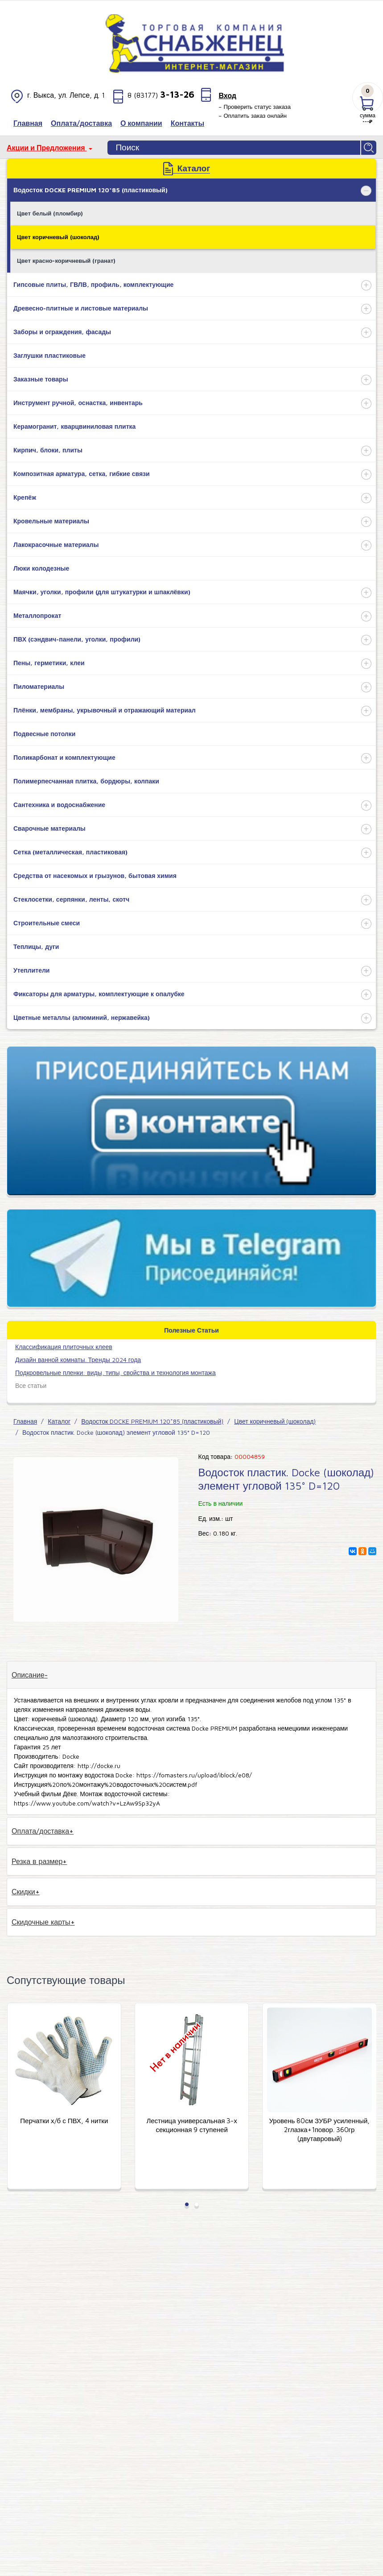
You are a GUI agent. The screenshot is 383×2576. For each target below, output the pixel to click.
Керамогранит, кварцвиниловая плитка (74, 426)
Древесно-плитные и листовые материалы (80, 308)
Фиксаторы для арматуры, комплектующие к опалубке (99, 994)
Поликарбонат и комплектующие (64, 757)
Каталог (59, 1421)
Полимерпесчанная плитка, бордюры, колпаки (86, 781)
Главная (25, 1421)
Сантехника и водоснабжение (59, 804)
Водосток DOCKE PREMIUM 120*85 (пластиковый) (90, 190)
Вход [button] (227, 95)
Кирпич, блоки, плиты (47, 450)
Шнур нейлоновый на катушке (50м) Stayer (64, 2125)
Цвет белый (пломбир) (50, 213)
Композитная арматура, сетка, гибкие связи (81, 473)
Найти (368, 148)
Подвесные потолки (44, 733)
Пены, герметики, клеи (49, 663)
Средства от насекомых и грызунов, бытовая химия (95, 875)
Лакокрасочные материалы (56, 544)
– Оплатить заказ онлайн (252, 115)
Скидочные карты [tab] (41, 1922)
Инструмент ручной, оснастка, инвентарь (78, 402)
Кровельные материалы (51, 521)
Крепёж (24, 497)
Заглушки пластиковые (49, 355)
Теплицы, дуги (36, 946)
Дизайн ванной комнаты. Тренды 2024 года (78, 1359)
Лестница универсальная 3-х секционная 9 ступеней (319, 2125)
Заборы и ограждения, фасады (62, 331)
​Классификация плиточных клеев (63, 1346)
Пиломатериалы (38, 686)
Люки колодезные (41, 568)
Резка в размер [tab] (37, 1861)
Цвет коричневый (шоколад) (58, 236)
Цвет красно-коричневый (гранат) (66, 260)
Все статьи (30, 1385)
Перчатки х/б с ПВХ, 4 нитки (191, 2121)
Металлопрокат (37, 615)
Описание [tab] (28, 1675)
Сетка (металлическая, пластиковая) (70, 852)
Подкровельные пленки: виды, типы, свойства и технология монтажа (115, 1372)
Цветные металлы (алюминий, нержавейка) (81, 1017)
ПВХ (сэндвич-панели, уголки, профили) (76, 639)
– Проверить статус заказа (254, 106)
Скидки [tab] (23, 1892)
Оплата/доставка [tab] (40, 1831)
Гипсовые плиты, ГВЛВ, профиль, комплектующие (93, 284)
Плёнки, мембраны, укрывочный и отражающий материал (104, 710)
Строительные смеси (46, 923)
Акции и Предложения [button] (47, 148)
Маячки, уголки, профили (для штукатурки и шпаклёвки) (101, 592)
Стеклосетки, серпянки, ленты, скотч (71, 899)
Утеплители (31, 970)
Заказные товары (40, 379)
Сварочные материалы (49, 828)
